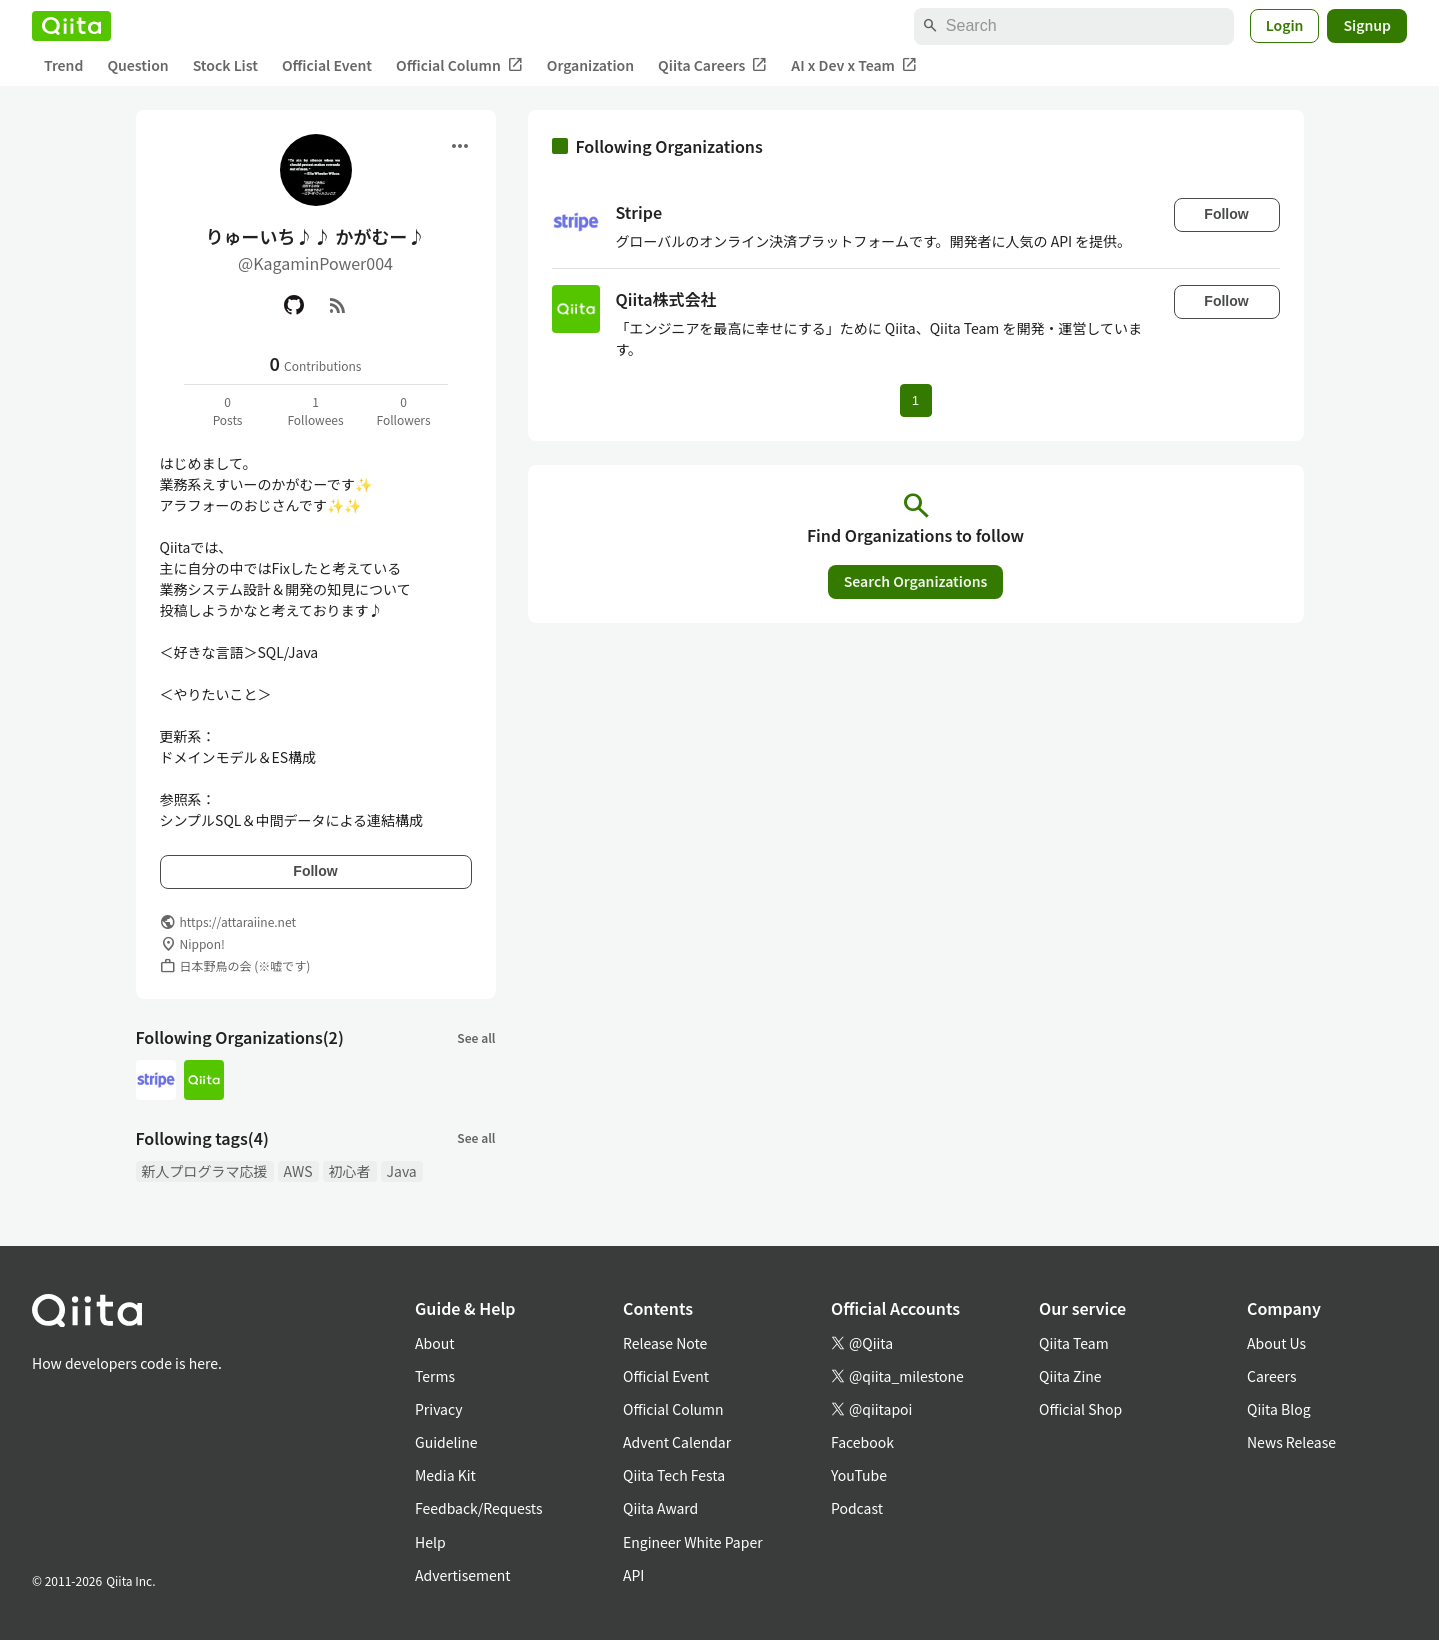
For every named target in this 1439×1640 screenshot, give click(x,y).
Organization (590, 65)
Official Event (327, 65)
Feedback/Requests (479, 1508)
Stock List (225, 65)
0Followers (403, 410)
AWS (298, 1171)
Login (1285, 25)
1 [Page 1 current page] (915, 400)
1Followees (315, 410)
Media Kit (445, 1475)
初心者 (350, 1171)
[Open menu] (460, 146)
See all (476, 1037)
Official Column (459, 65)
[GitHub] (294, 305)
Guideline (446, 1442)
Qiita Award (660, 1508)
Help (430, 1542)
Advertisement (463, 1575)
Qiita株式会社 (666, 299)
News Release (1291, 1442)
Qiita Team (1074, 1343)
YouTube (859, 1475)
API (633, 1575)
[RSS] (338, 305)
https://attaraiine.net (238, 921)
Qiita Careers (712, 65)
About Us (1276, 1343)
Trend (63, 65)
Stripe (639, 212)
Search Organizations (916, 581)
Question (137, 65)
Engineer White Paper (693, 1542)
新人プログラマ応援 (205, 1171)
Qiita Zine (1070, 1376)
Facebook (862, 1442)
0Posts (228, 410)
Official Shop (1080, 1409)
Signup (1367, 25)
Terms (435, 1376)
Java (402, 1171)
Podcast (857, 1508)
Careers (1271, 1376)
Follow (315, 871)
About (434, 1343)
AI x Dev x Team (854, 65)
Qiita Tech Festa (674, 1475)
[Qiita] (71, 26)
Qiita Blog (1279, 1409)
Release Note (665, 1343)
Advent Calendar (677, 1442)
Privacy (438, 1409)
